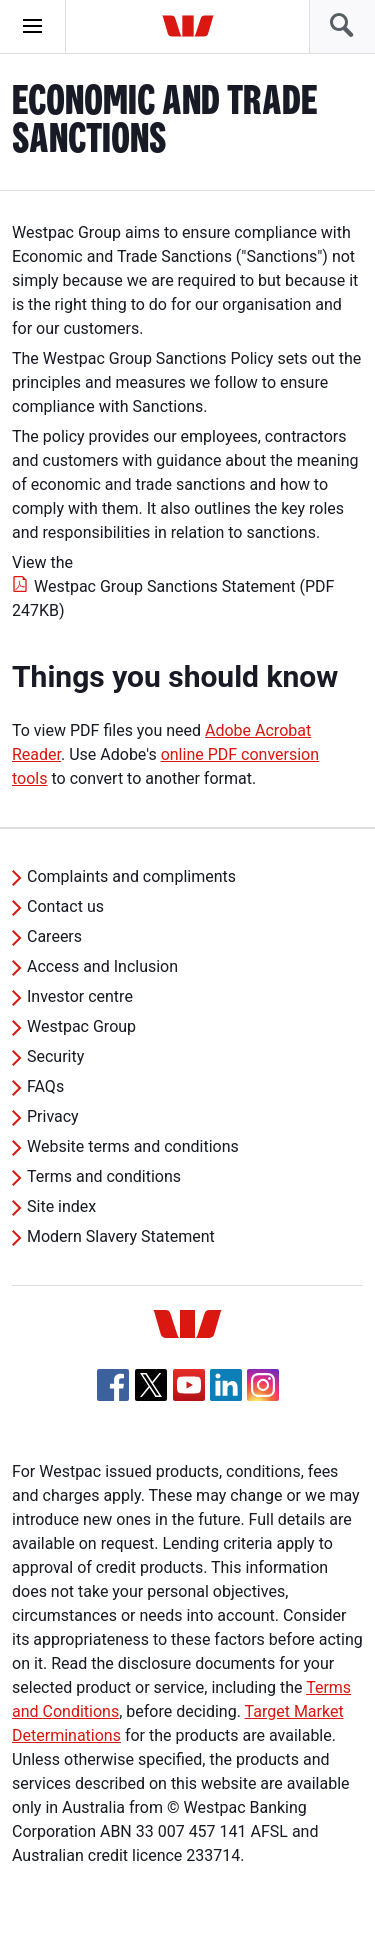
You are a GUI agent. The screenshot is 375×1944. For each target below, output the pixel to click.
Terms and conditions (104, 1176)
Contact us (65, 906)
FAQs (45, 1086)
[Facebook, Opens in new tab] (113, 1385)
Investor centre (80, 996)
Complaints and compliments (131, 876)
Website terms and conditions (133, 1146)
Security (55, 1056)
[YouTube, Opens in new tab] (189, 1385)
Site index (61, 1206)
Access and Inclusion (102, 966)
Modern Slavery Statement (121, 1236)
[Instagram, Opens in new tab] (263, 1395)
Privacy (53, 1116)
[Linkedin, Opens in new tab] (226, 1385)
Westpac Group (81, 1026)
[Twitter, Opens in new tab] (151, 1385)
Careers (54, 936)
